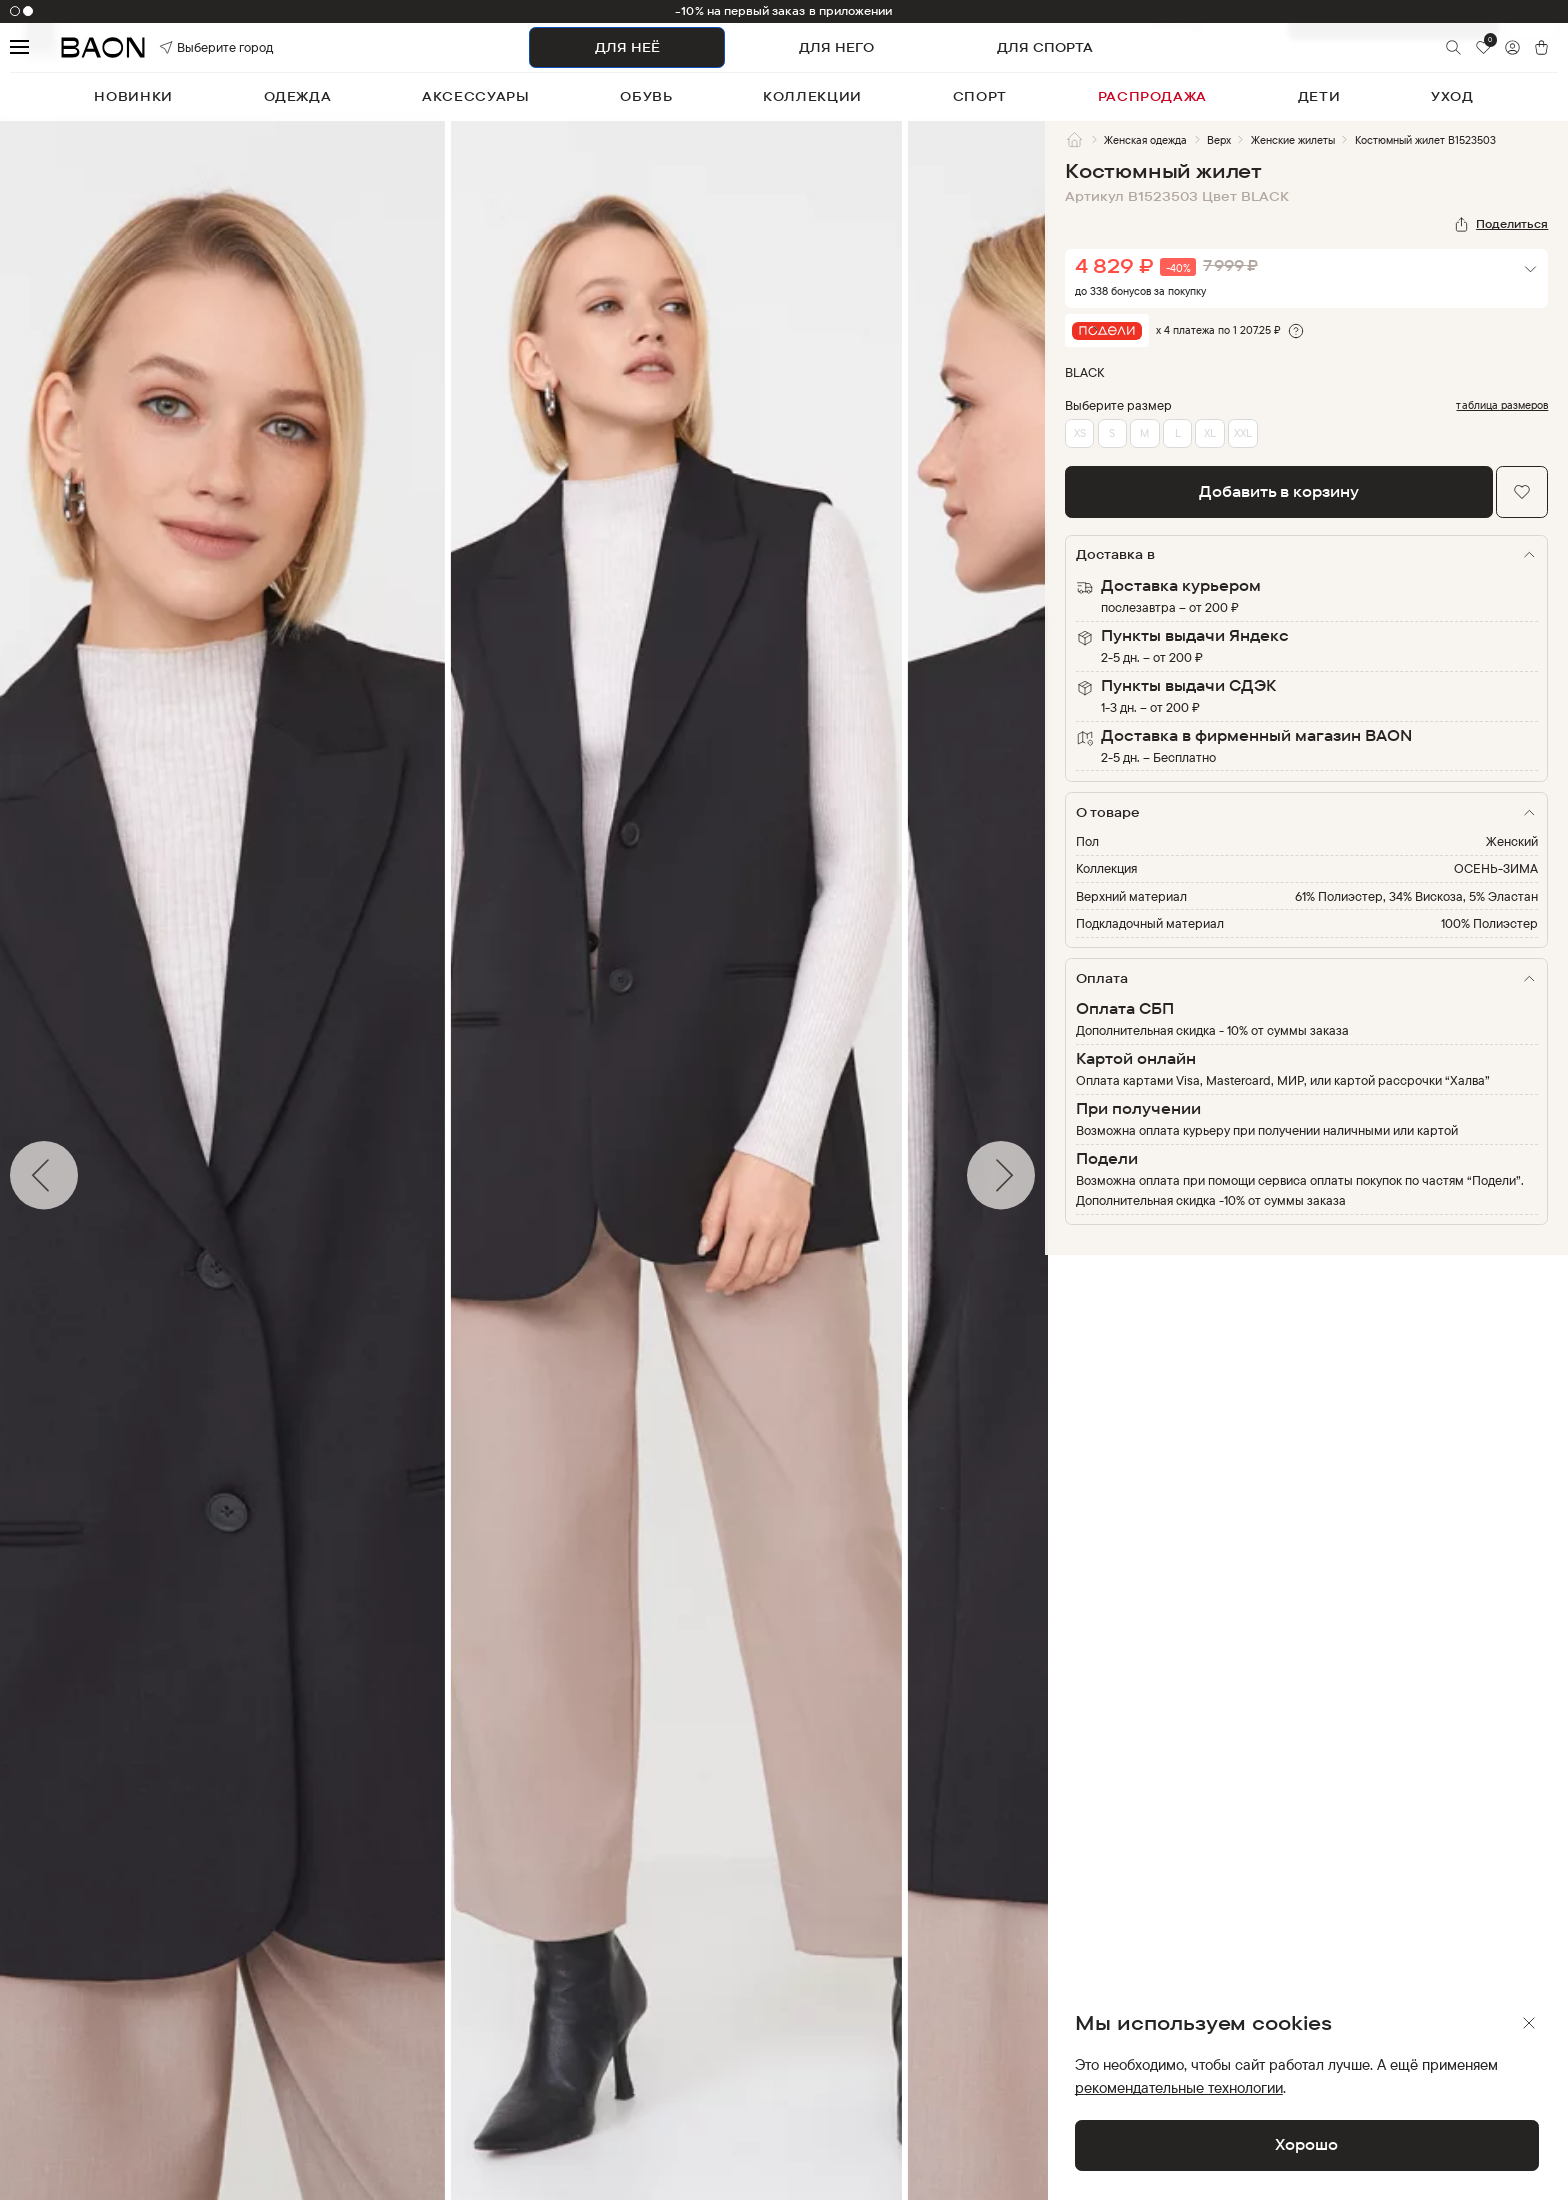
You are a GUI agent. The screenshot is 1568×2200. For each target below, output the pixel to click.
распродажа (1153, 96)
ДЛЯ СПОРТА (1045, 47)
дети (1319, 96)
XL (1210, 433)
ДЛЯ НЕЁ (627, 47)
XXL (1243, 433)
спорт (980, 96)
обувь (646, 96)
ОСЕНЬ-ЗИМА (1496, 868)
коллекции (812, 96)
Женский (1512, 841)
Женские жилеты (1293, 140)
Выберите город (190, 47)
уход (1452, 96)
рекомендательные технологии (1179, 2087)
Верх (1219, 140)
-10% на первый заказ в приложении (783, 11)
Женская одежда (1145, 140)
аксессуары (476, 96)
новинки (133, 96)
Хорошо (1306, 2144)
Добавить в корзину (1279, 491)
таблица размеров (1502, 405)
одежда (298, 96)
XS (1080, 433)
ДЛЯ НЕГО (836, 47)
